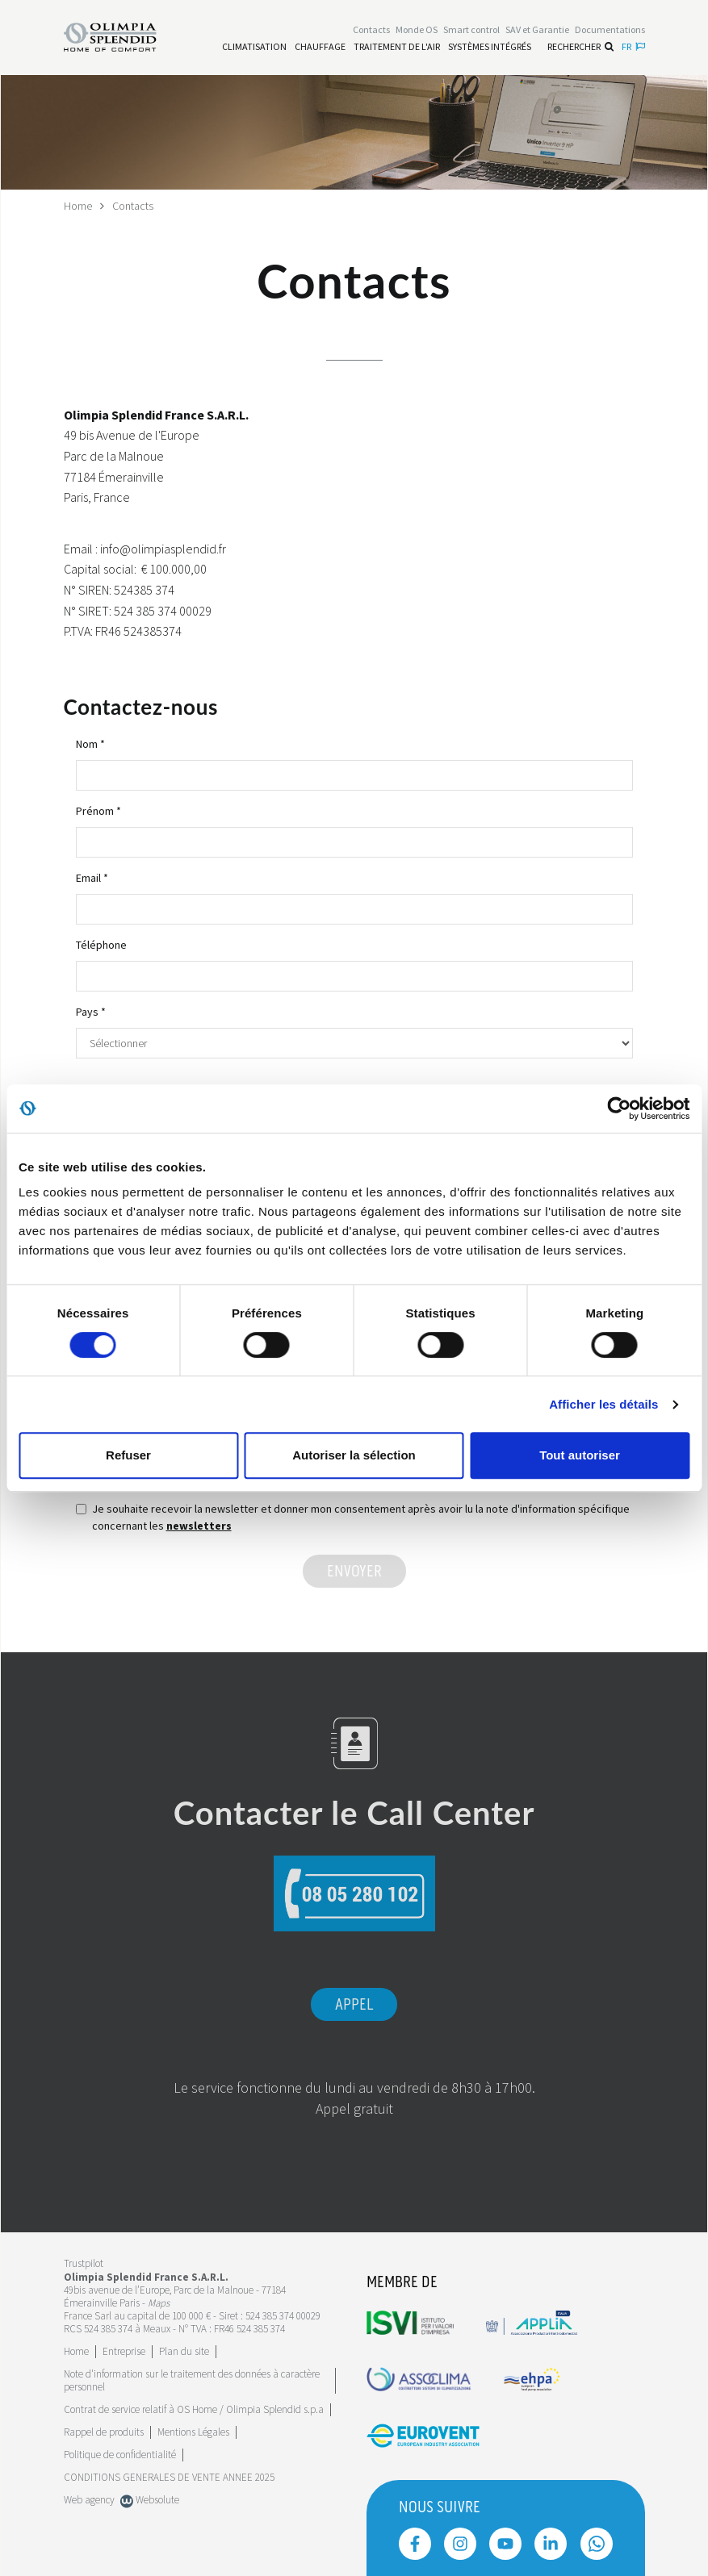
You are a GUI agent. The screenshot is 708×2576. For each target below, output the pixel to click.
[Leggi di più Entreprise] (124, 2351)
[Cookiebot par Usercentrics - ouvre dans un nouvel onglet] (618, 1108)
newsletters (199, 1525)
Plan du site (184, 2351)
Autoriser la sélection (354, 1455)
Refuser (128, 1455)
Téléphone (101, 944)
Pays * (91, 1011)
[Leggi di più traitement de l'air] (397, 47)
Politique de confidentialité (120, 2454)
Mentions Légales (193, 2432)
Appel (354, 2004)
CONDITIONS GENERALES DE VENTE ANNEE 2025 (169, 2477)
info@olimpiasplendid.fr (163, 549)
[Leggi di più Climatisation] (254, 47)
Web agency (89, 2500)
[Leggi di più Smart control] (471, 29)
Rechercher (580, 46)
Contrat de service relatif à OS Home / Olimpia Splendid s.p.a (194, 2409)
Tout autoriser (579, 1455)
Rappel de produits (104, 2432)
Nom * (90, 744)
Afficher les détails (603, 1404)
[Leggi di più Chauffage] (320, 47)
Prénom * (98, 811)
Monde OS (417, 29)
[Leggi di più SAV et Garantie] (537, 29)
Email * (92, 877)
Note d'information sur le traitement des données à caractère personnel (192, 2380)
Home (78, 205)
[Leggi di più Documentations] (610, 29)
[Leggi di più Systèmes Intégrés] (489, 47)
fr (633, 46)
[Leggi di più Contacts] (371, 29)
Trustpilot (83, 2263)
